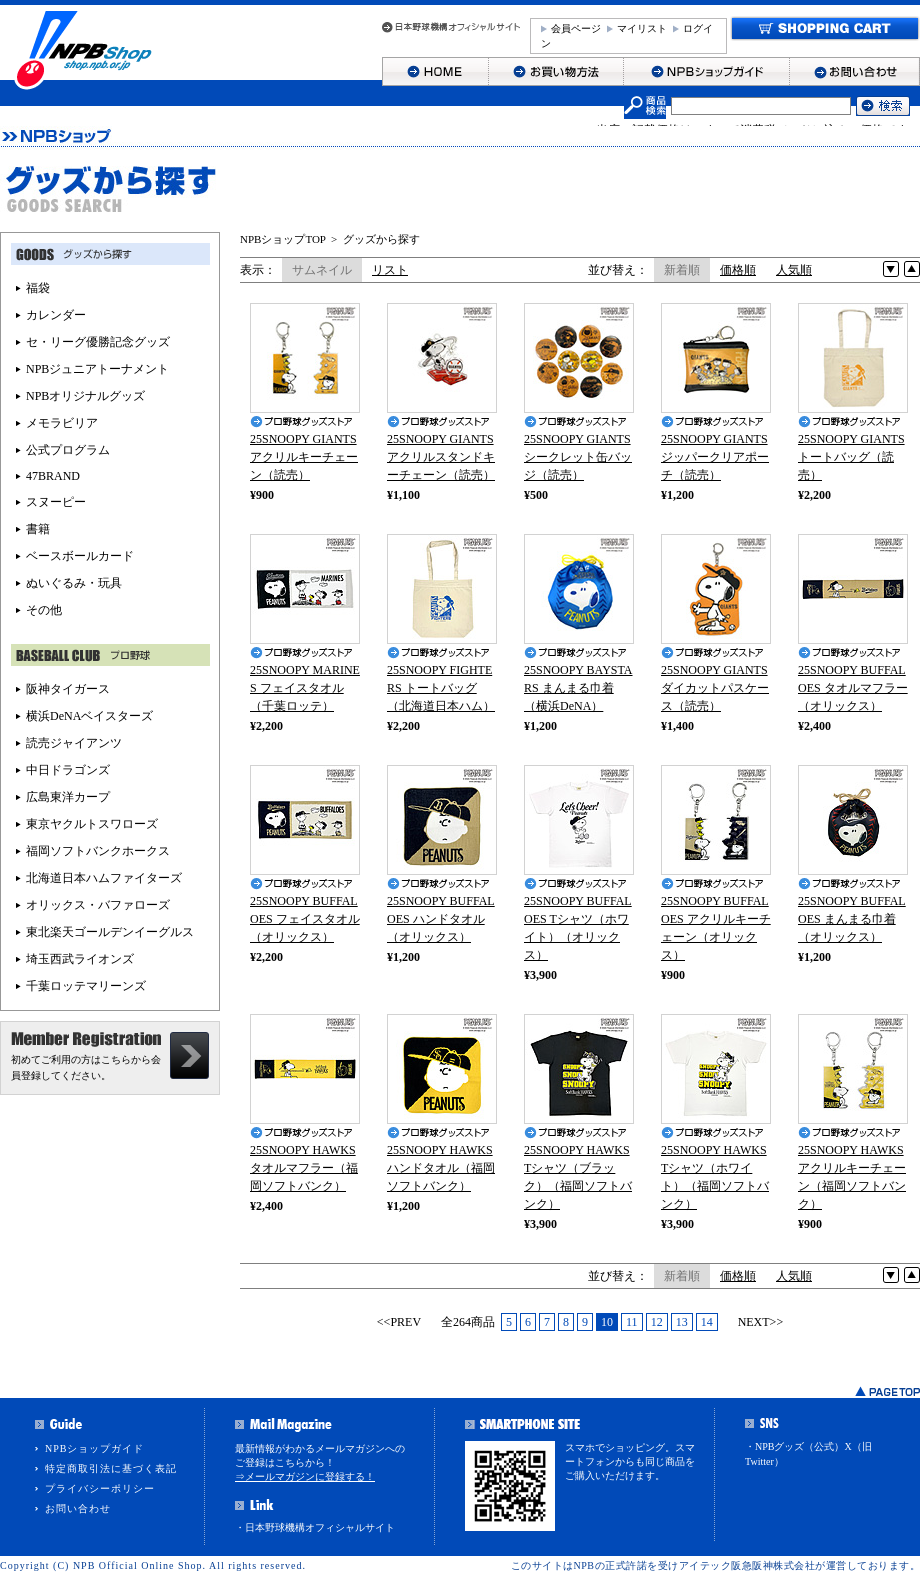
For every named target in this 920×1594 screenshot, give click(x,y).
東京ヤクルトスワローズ (92, 824)
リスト (390, 270)
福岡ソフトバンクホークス (98, 851)
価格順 (738, 270)
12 (657, 1322)
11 (632, 1322)
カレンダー (56, 315)
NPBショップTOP (283, 239)
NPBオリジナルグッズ (85, 396)
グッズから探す (381, 239)
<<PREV (399, 1322)
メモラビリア (62, 423)
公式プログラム (68, 450)
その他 (44, 610)
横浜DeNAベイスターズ (89, 716)
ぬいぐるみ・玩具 (74, 583)
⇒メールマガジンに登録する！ (305, 1476)
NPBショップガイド (94, 1448)
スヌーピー (56, 502)
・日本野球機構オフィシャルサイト (315, 1527)
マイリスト (642, 28)
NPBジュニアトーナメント (97, 369)
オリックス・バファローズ (98, 905)
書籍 (38, 529)
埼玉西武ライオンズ (80, 959)
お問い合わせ (78, 1508)
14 (707, 1322)
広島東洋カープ (68, 797)
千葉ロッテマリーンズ (86, 986)
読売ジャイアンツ (74, 743)
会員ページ (576, 28)
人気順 (794, 270)
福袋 (38, 288)
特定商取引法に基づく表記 (111, 1468)
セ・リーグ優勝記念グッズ (98, 342)
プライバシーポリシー (100, 1488)
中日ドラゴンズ (68, 770)
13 (682, 1322)
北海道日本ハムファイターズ (104, 878)
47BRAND (53, 476)
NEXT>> (761, 1322)
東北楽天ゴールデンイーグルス (110, 932)
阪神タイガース (68, 689)
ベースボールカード (80, 556)
